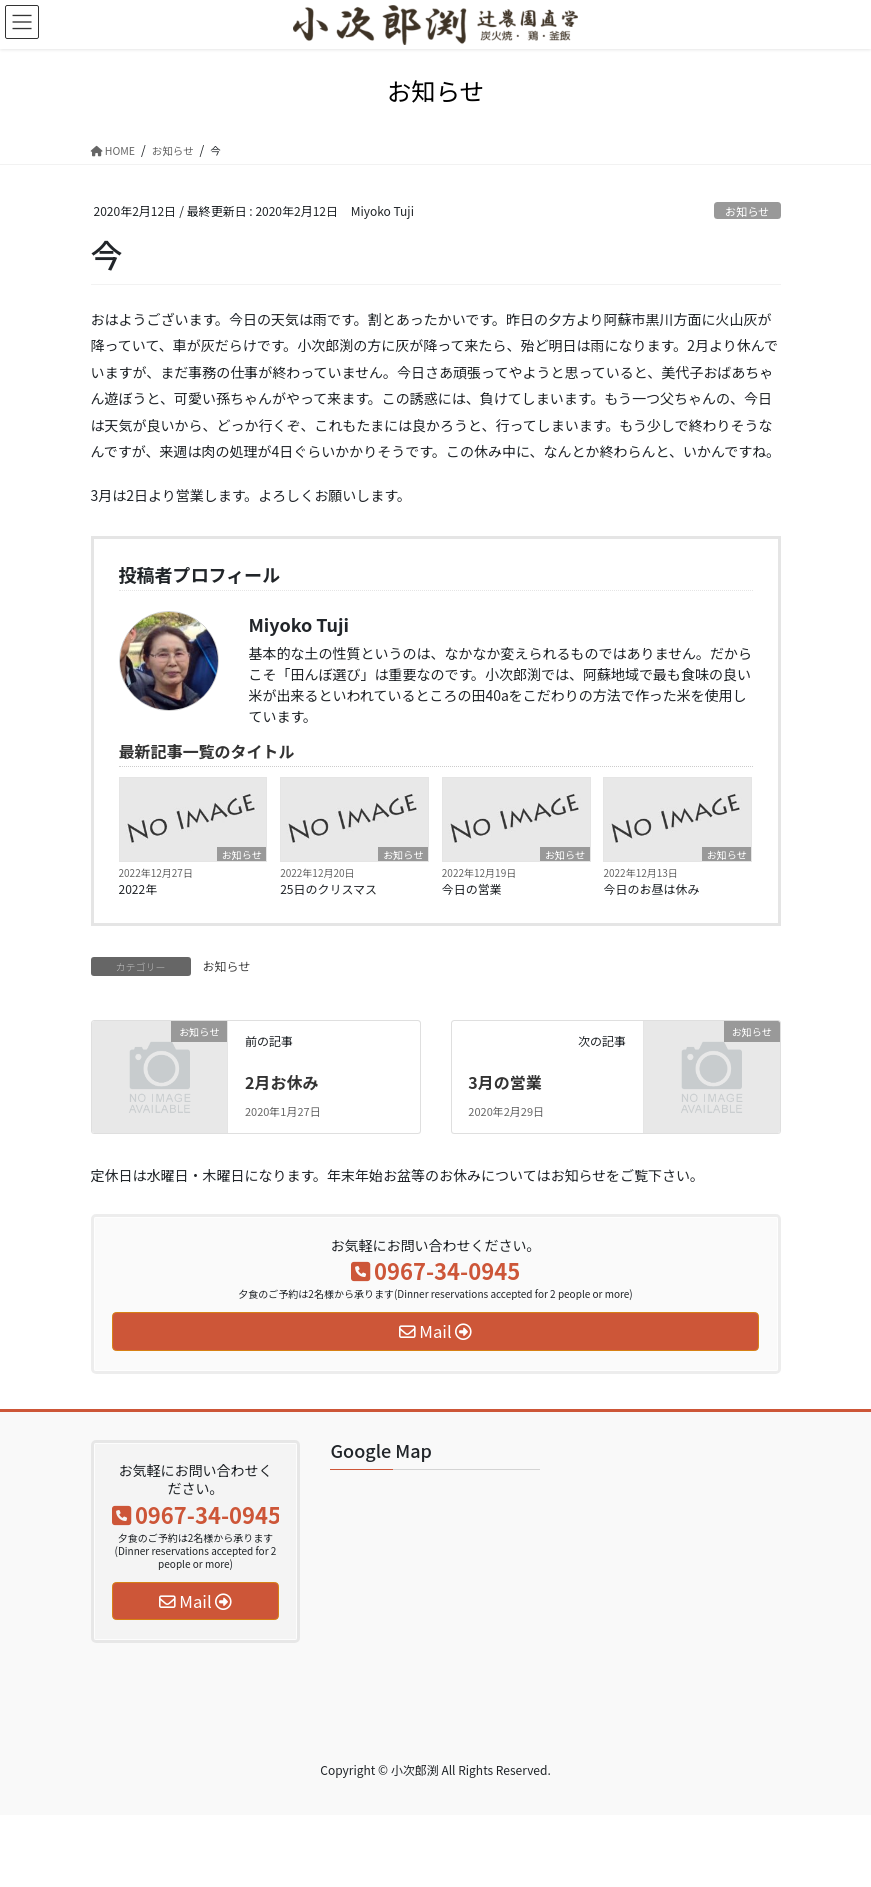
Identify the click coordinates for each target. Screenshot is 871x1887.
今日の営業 (472, 888)
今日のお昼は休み (651, 888)
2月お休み (281, 1082)
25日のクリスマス (328, 888)
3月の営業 (504, 1082)
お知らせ (747, 211)
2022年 (138, 888)
